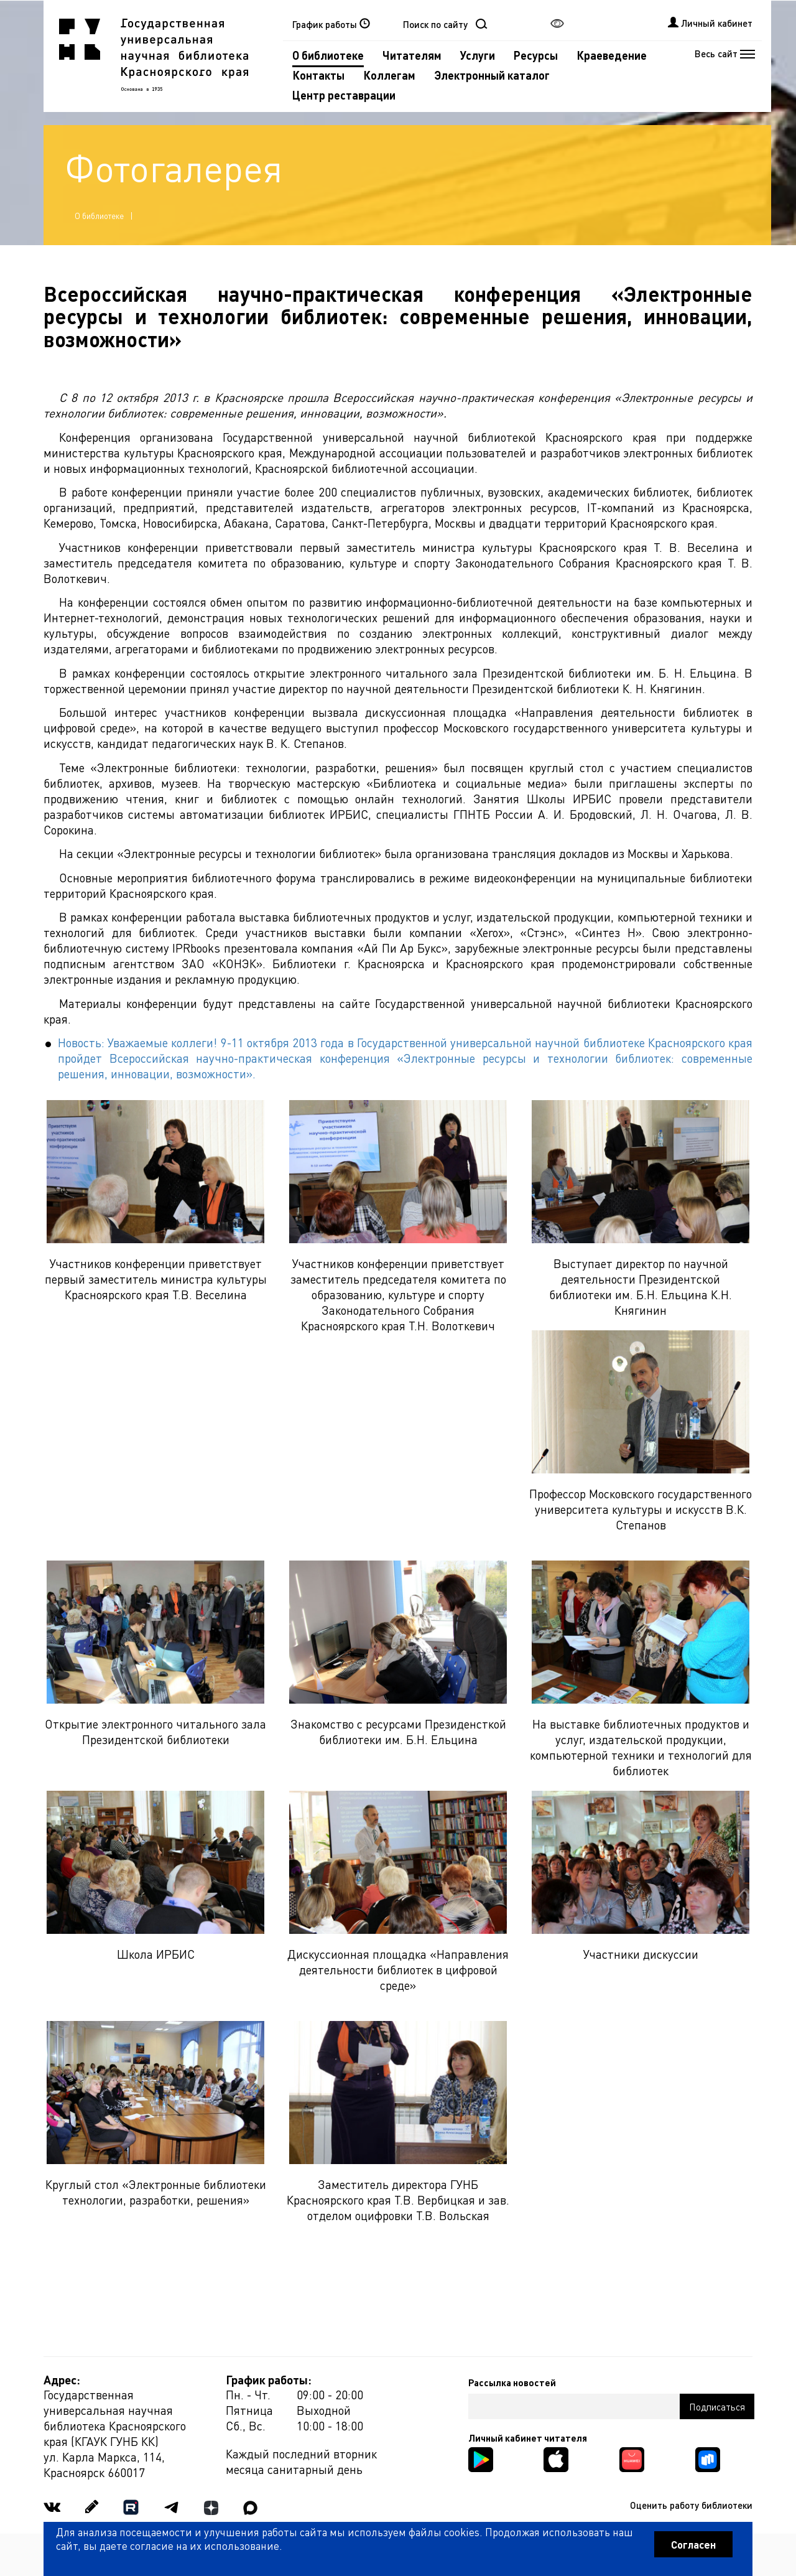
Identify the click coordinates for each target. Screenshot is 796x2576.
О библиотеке (328, 55)
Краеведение (611, 55)
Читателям (412, 55)
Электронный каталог (492, 75)
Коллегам (389, 75)
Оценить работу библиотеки (691, 2505)
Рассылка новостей (512, 2382)
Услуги (477, 55)
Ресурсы (536, 55)
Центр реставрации (344, 95)
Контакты (318, 75)
